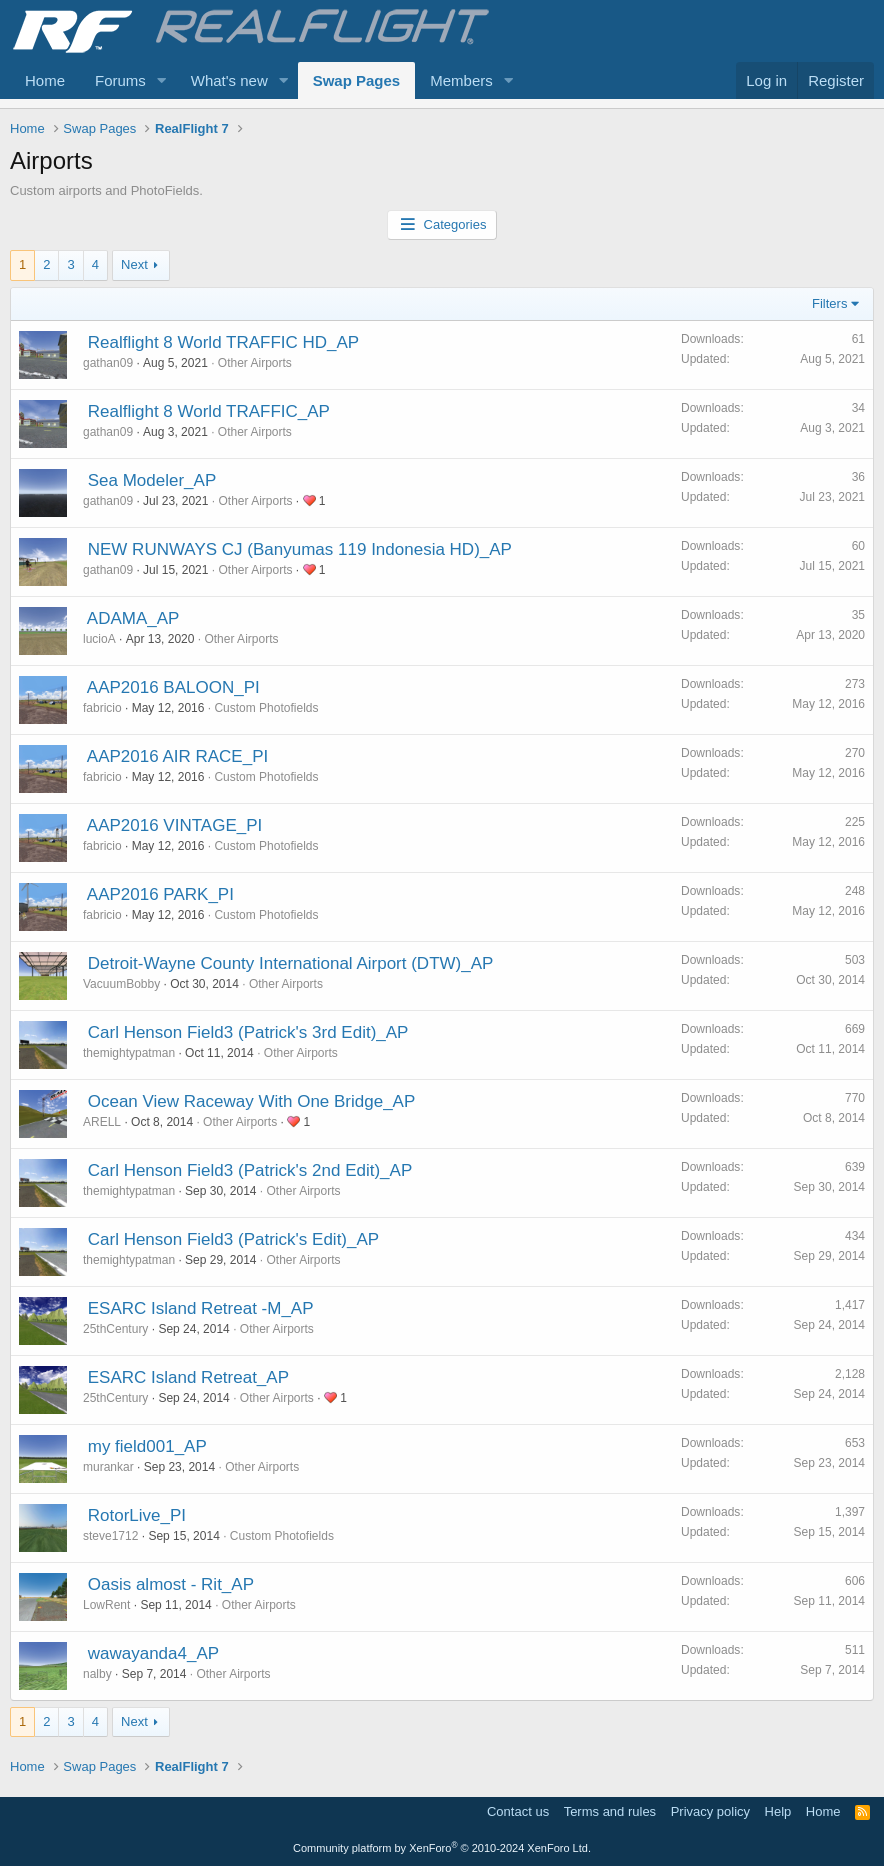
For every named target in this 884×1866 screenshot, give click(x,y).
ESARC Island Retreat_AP (188, 1377)
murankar (108, 1467)
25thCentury (115, 1329)
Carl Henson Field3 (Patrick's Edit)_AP (233, 1239)
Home (45, 80)
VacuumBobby (121, 984)
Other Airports (255, 363)
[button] (162, 80)
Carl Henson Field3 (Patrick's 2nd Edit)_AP (250, 1170)
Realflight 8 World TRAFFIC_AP (209, 411)
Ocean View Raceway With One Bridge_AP (252, 1101)
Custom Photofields (266, 708)
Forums (120, 80)
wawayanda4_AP (153, 1653)
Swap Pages (357, 80)
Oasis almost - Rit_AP (171, 1584)
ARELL (102, 1122)
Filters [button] (829, 303)
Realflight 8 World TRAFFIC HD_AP (223, 342)
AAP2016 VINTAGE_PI (174, 825)
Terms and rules (610, 1811)
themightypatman (129, 1053)
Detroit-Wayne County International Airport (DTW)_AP (291, 963)
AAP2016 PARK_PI (160, 894)
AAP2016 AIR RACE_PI (177, 756)
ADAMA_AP (133, 618)
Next (134, 264)
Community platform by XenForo (442, 1848)
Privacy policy (710, 1811)
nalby (97, 1674)
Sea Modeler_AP (152, 480)
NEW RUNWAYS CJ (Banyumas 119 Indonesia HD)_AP (300, 549)
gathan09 (108, 363)
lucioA (99, 639)
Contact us (518, 1811)
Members (461, 80)
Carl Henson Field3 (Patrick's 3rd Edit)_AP (248, 1032)
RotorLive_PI (137, 1515)
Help (778, 1811)
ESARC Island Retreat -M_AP (201, 1308)
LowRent (106, 1605)
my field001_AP (147, 1446)
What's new (229, 80)
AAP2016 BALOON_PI (173, 687)
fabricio (102, 708)
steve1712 (110, 1536)
